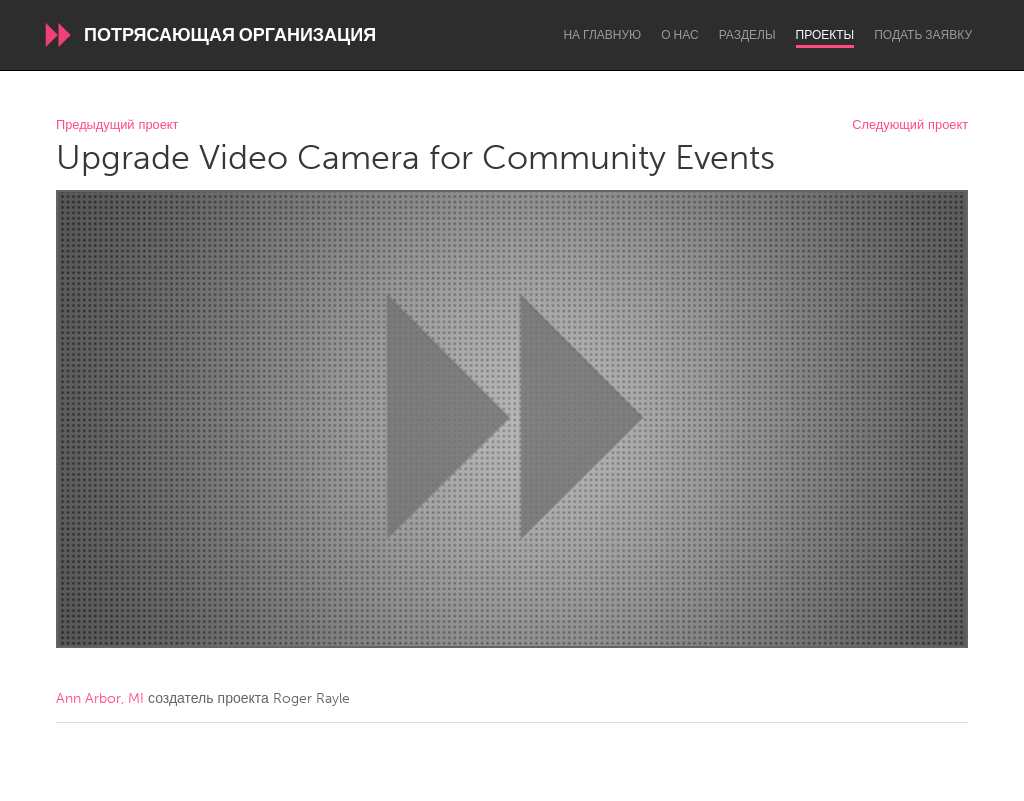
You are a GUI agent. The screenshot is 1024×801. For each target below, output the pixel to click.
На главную (602, 35)
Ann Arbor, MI (100, 698)
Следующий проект (910, 125)
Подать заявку (923, 35)
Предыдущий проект (117, 125)
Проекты (825, 35)
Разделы (747, 35)
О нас (679, 35)
